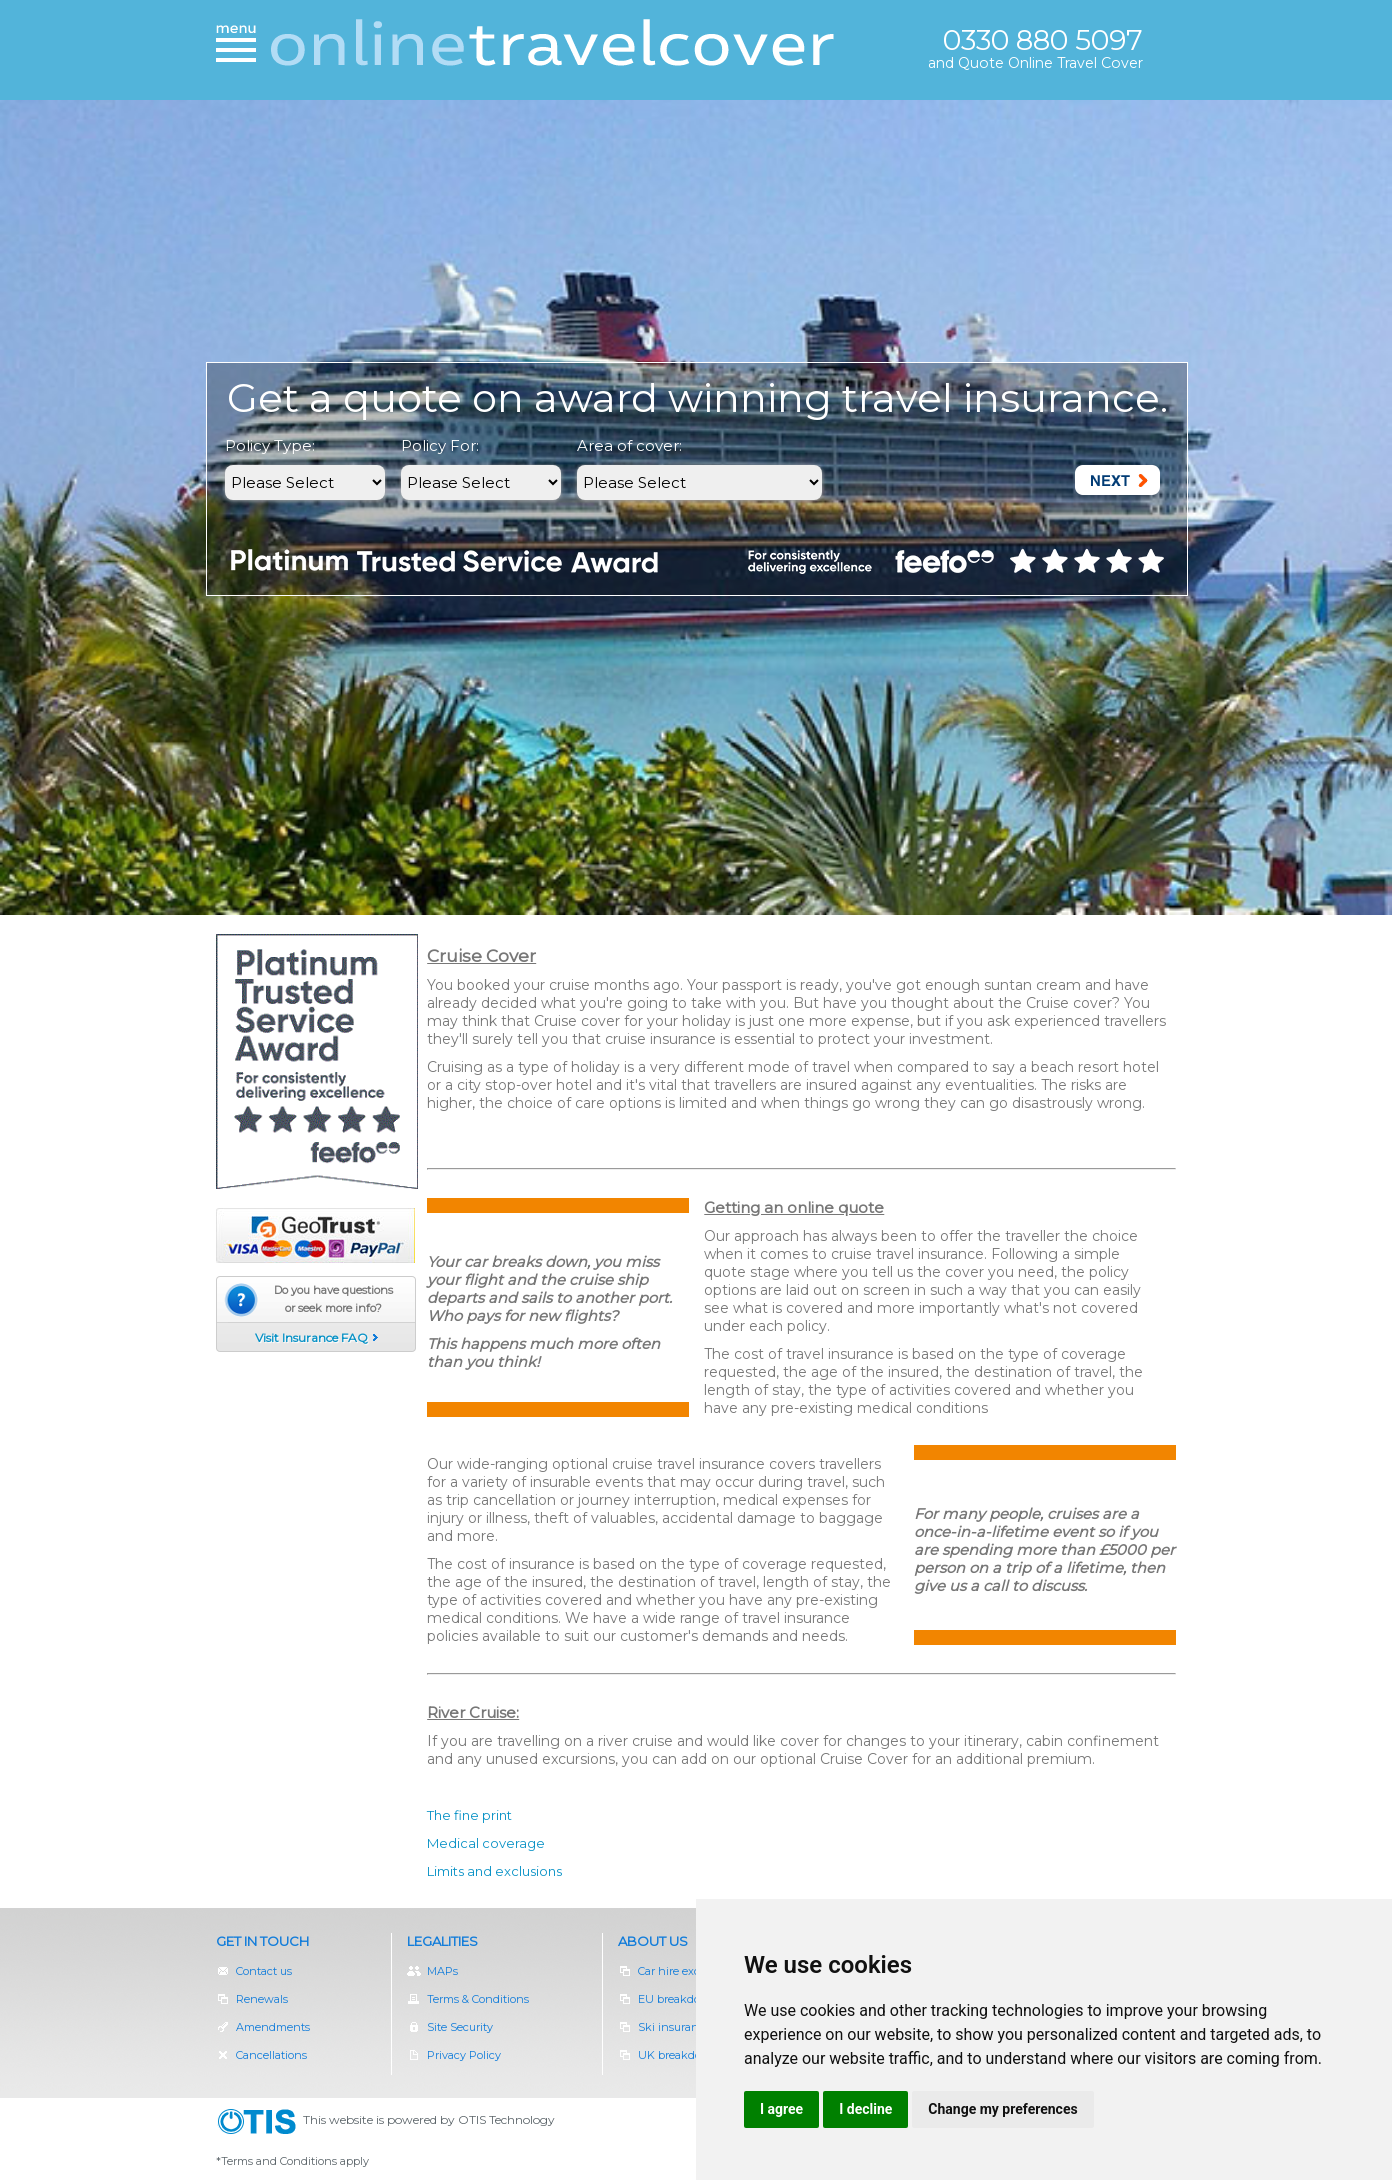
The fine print (469, 1815)
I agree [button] (781, 2109)
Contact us (254, 1971)
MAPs (432, 1971)
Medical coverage (486, 1843)
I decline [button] (865, 2109)
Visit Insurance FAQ (311, 1337)
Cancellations (261, 2055)
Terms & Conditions (468, 1999)
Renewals (262, 1999)
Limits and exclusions (494, 1871)
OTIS (259, 2122)
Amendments (263, 2027)
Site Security (450, 2027)
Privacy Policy (454, 2055)
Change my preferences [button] (1002, 2109)
